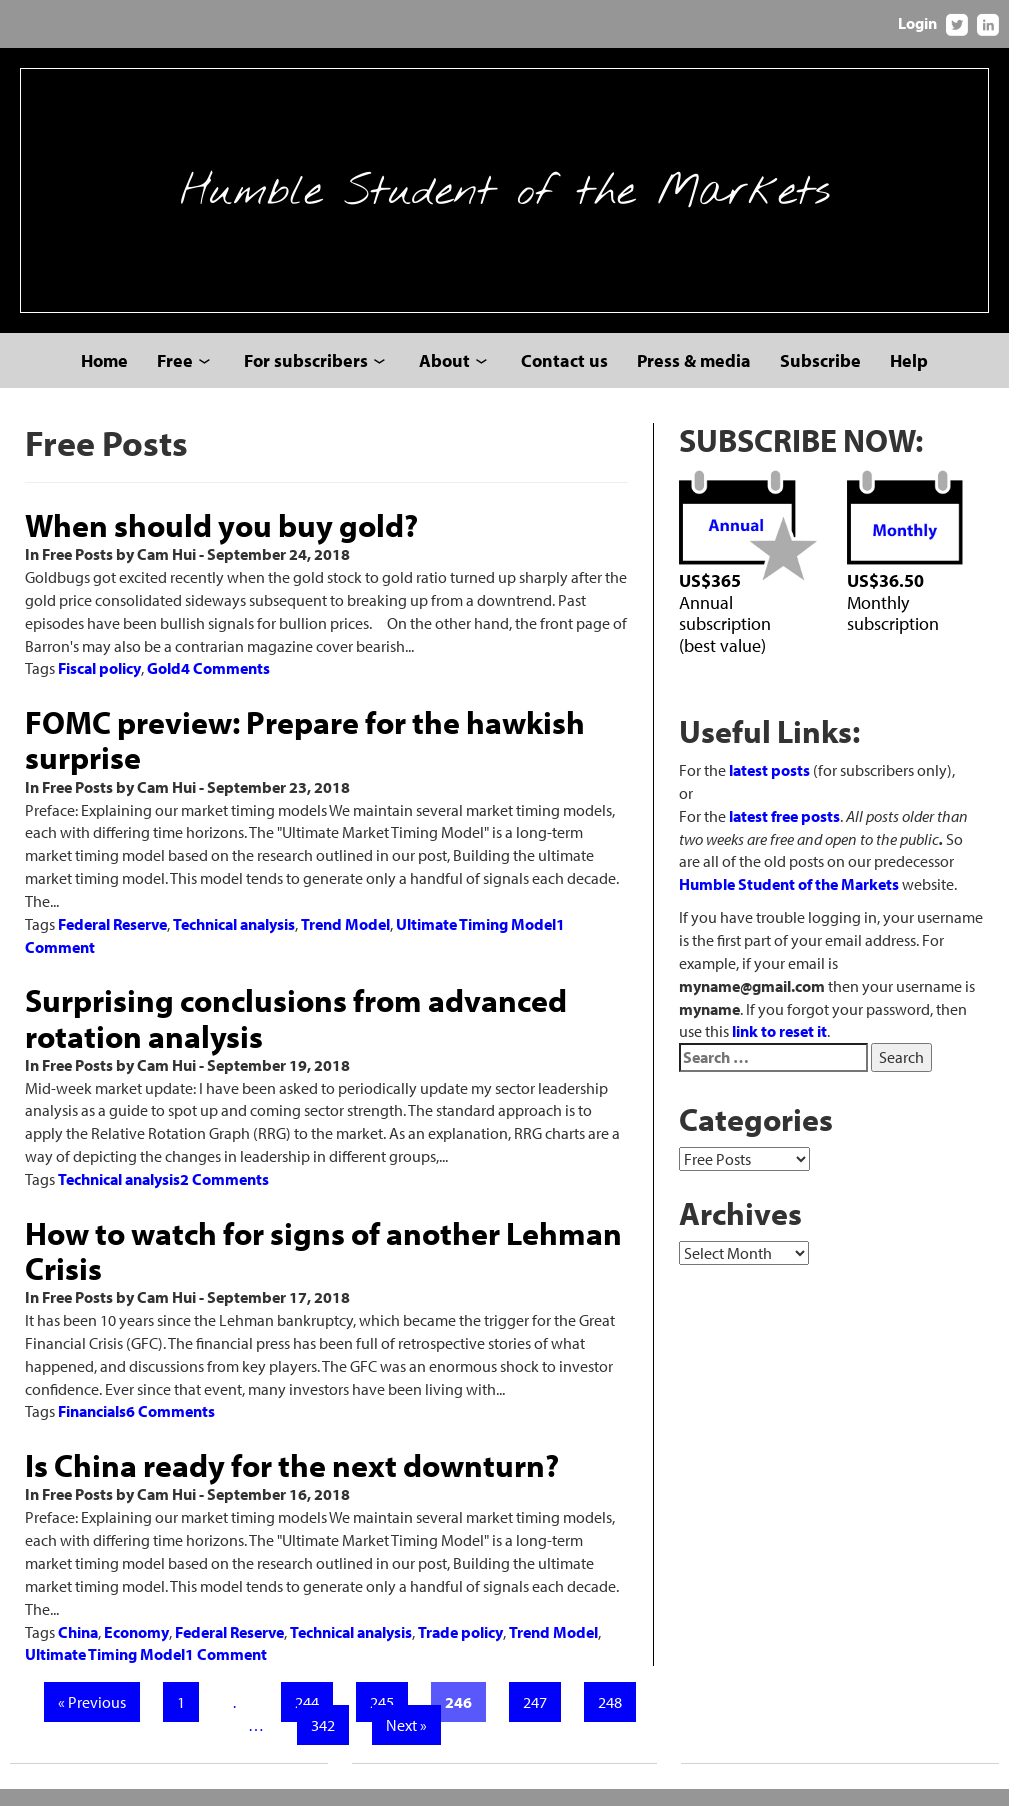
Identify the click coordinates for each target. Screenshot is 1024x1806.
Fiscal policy (100, 684)
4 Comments (226, 684)
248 (615, 1672)
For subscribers (314, 375)
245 (387, 1672)
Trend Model (346, 916)
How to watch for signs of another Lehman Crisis (324, 1242)
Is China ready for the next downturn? (293, 1458)
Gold (165, 684)
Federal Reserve (113, 916)
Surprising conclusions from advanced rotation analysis (297, 1010)
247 (540, 1672)
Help (917, 375)
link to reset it (927, 1026)
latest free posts (794, 833)
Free (183, 375)
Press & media (702, 375)
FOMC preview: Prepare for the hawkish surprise (306, 755)
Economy (137, 1601)
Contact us (572, 375)
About (452, 375)
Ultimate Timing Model (477, 916)
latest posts (779, 787)
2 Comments (225, 1171)
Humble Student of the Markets (512, 198)
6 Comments (171, 1404)
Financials (93, 1404)
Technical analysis (235, 916)
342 (328, 1695)
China (79, 1601)
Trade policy (461, 1601)
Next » (411, 1695)
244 (312, 1672)
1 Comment (227, 1624)
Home (112, 375)
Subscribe (828, 375)
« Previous (97, 1672)
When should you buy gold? (222, 540)
